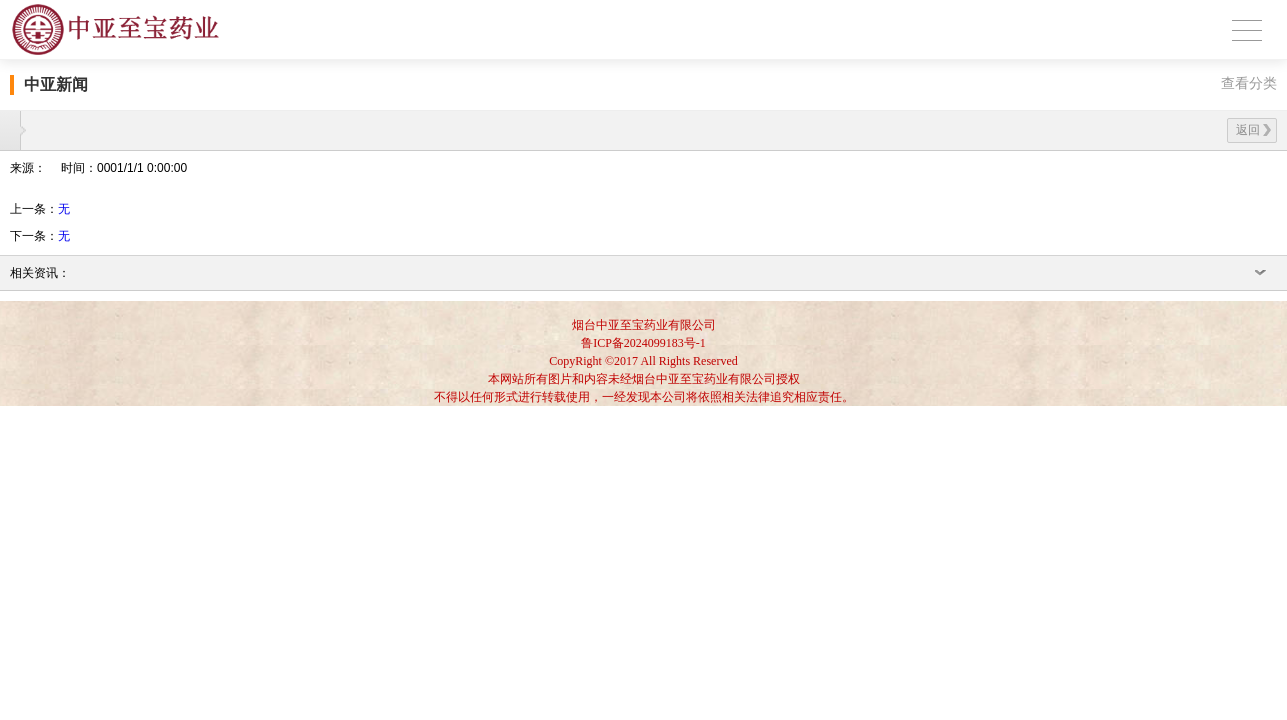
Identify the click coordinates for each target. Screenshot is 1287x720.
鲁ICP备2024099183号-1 (643, 343)
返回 (1253, 130)
